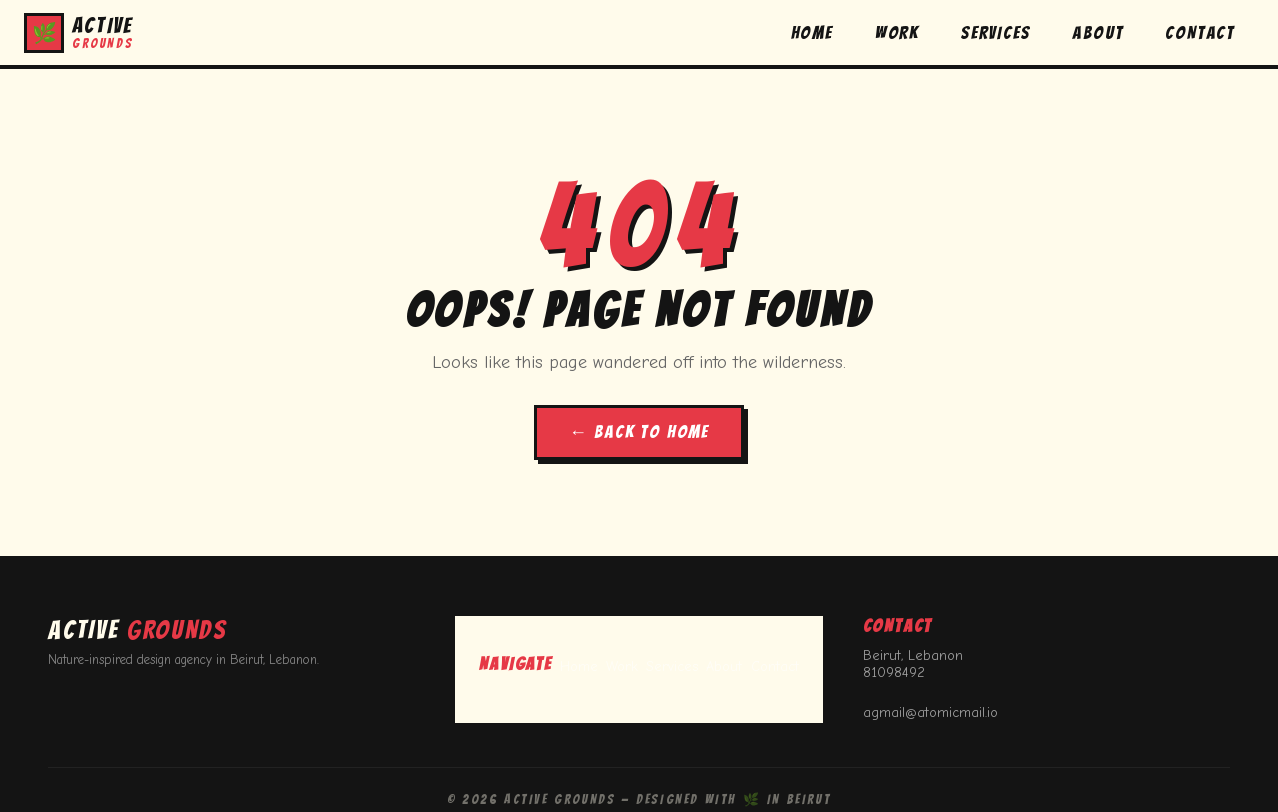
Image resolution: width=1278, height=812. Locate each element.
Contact (775, 666)
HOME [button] (812, 32)
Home (579, 666)
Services (672, 666)
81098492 (894, 672)
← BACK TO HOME (639, 431)
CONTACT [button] (1200, 32)
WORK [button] (897, 32)
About (724, 666)
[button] (78, 33)
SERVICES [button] (995, 32)
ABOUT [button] (1097, 32)
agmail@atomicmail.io (930, 712)
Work (622, 666)
